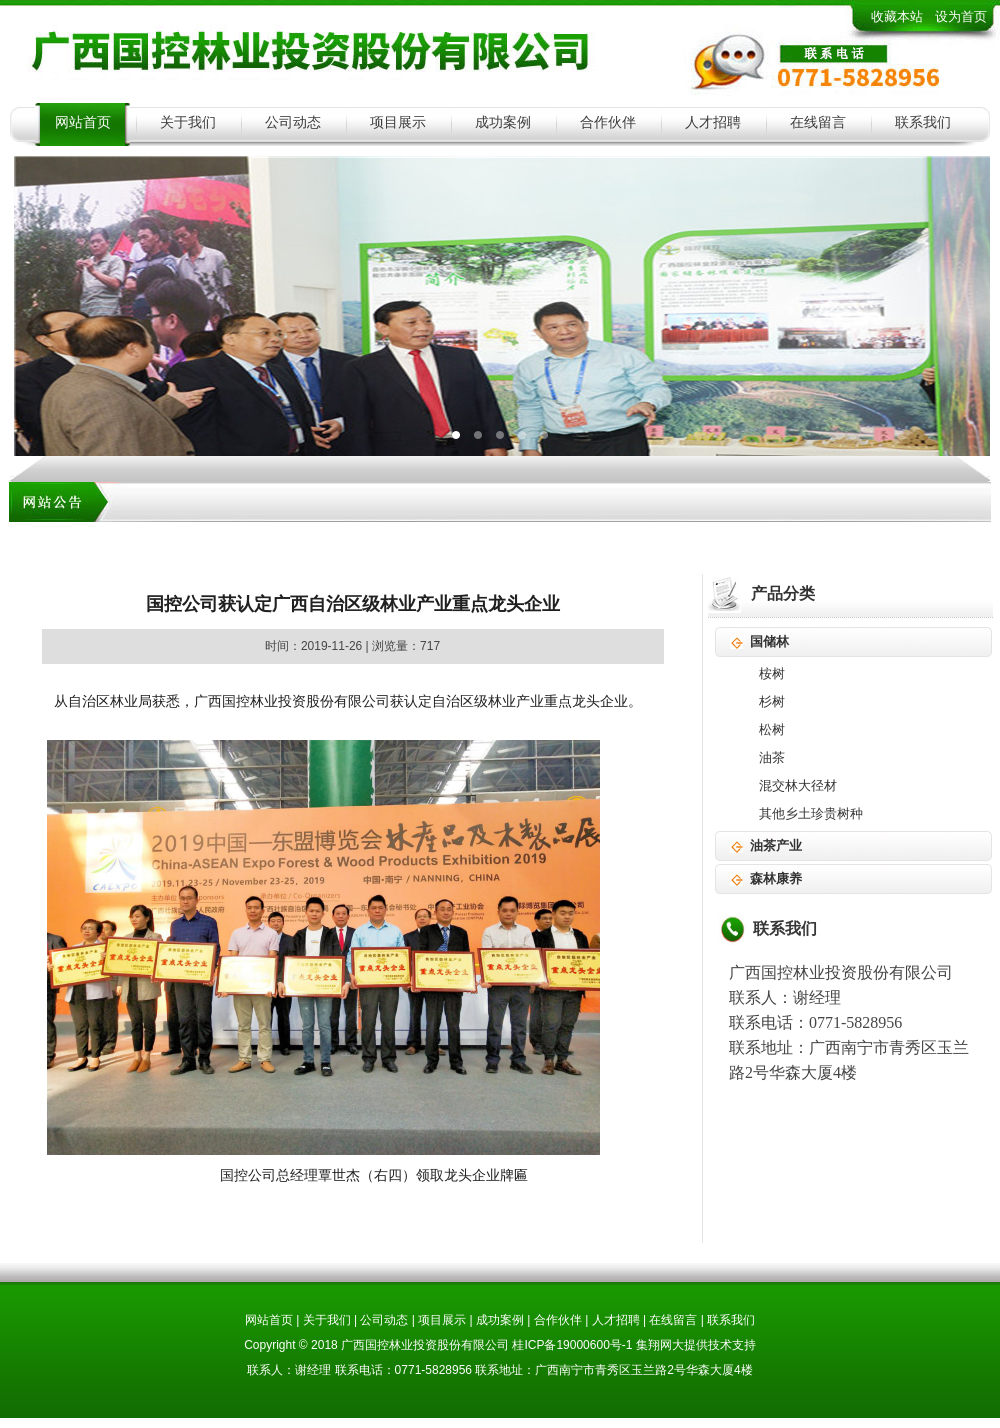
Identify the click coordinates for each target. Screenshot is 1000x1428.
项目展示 (398, 122)
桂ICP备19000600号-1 (572, 1345)
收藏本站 (897, 16)
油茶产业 (776, 845)
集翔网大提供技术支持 (696, 1345)
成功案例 (503, 122)
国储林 (769, 641)
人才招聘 (713, 122)
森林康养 (776, 878)
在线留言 (818, 122)
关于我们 (188, 122)
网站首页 (83, 122)
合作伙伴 (608, 122)
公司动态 (293, 122)
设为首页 (961, 16)
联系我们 (923, 122)
